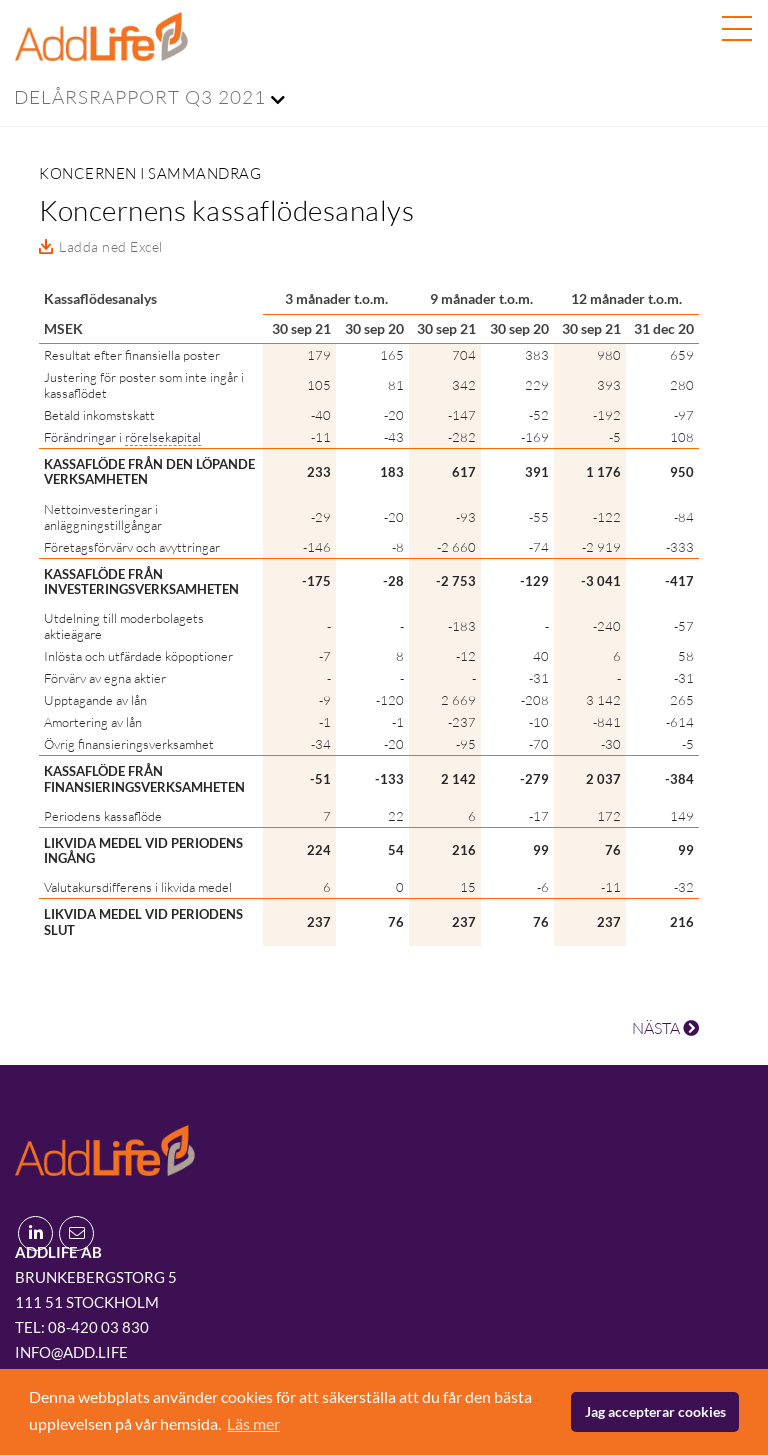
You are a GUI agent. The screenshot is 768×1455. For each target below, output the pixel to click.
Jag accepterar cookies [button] (655, 1411)
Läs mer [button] (253, 1423)
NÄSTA (665, 1028)
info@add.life (71, 1352)
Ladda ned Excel (111, 246)
